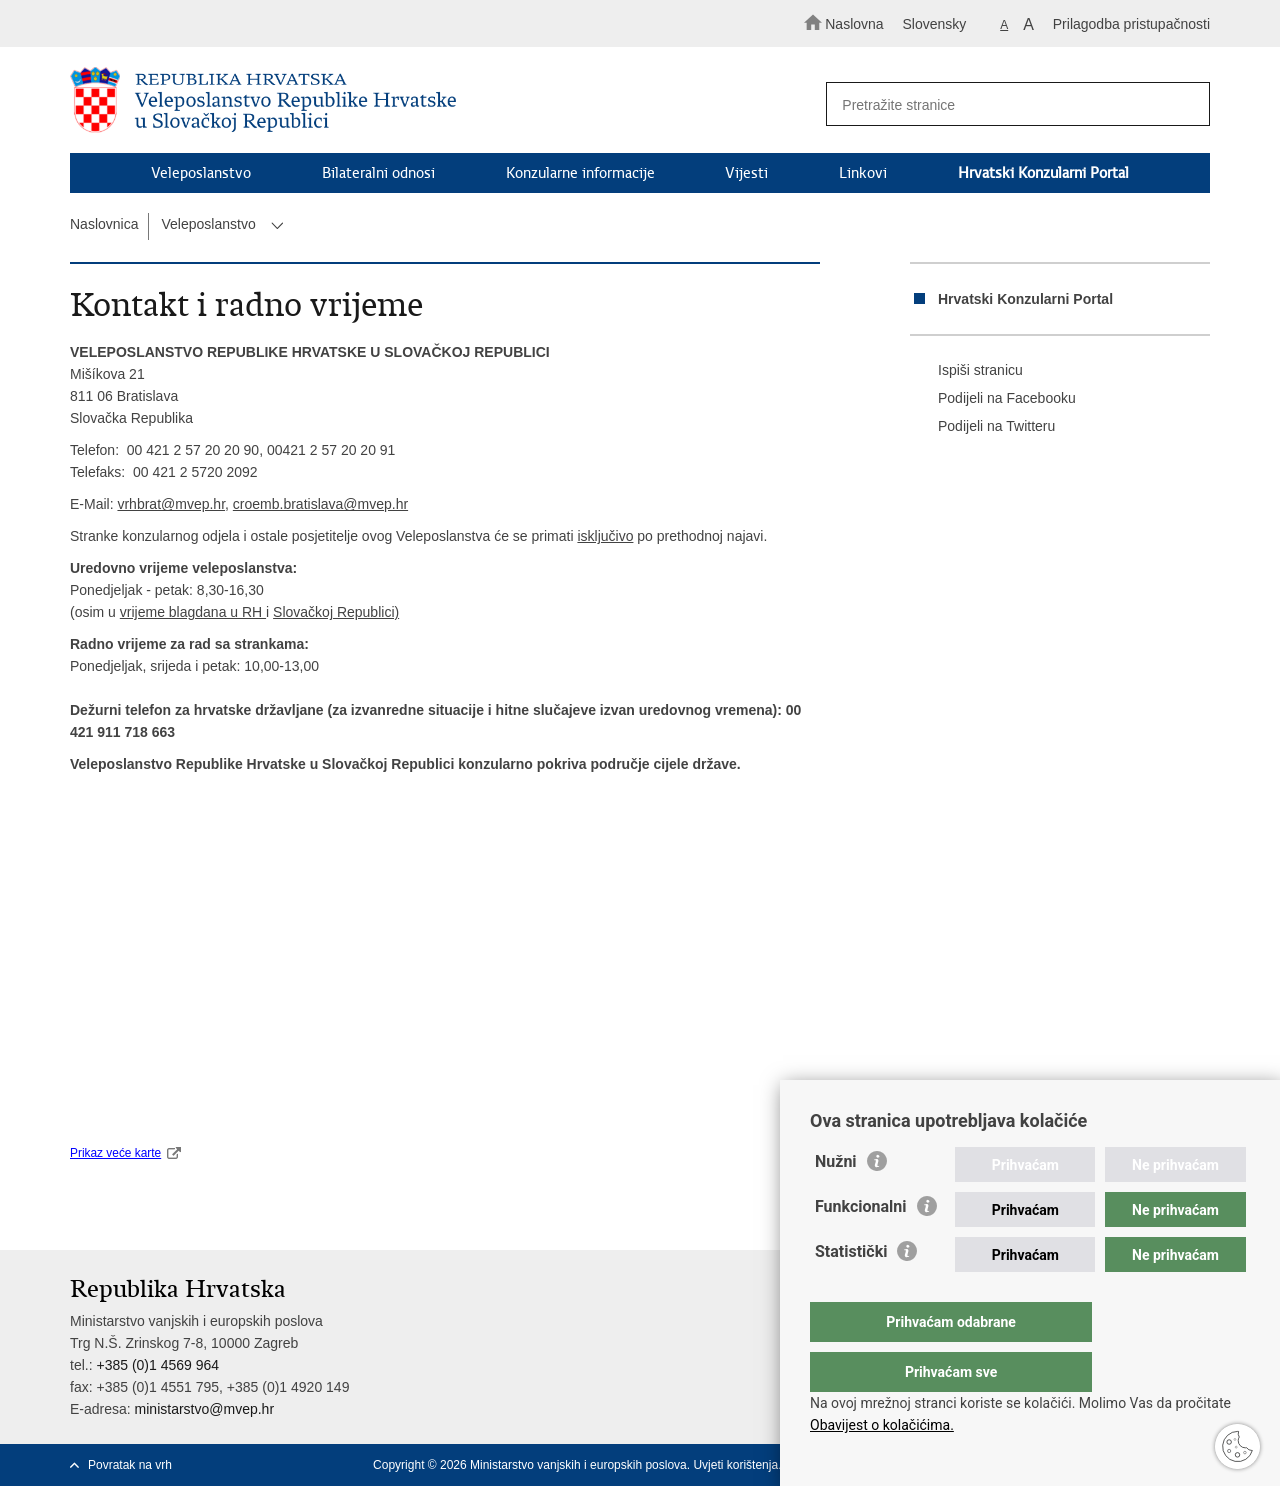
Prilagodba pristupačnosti (1131, 24)
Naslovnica (104, 224)
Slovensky (935, 24)
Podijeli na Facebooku (993, 399)
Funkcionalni (861, 1246)
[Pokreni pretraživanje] (1186, 105)
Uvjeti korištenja (735, 1465)
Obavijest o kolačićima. (882, 1425)
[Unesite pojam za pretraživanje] (1008, 104)
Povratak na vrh (130, 1465)
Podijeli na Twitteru (982, 427)
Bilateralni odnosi (378, 173)
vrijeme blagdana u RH (193, 612)
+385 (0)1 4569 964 (157, 1365)
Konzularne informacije (580, 173)
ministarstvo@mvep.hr (204, 1409)
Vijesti (746, 173)
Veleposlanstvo (201, 173)
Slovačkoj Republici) (336, 612)
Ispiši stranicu (966, 371)
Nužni (836, 1201)
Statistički (851, 1291)
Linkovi (863, 173)
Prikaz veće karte (115, 1153)
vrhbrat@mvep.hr (171, 504)
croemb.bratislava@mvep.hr (320, 504)
